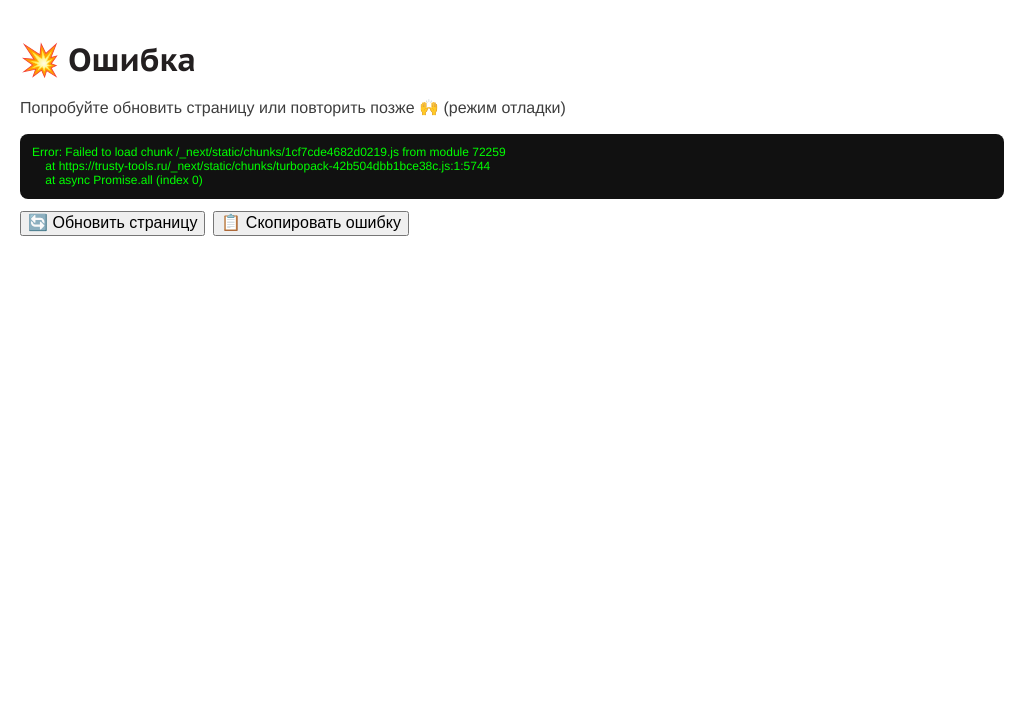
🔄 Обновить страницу (112, 222)
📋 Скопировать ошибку (310, 222)
